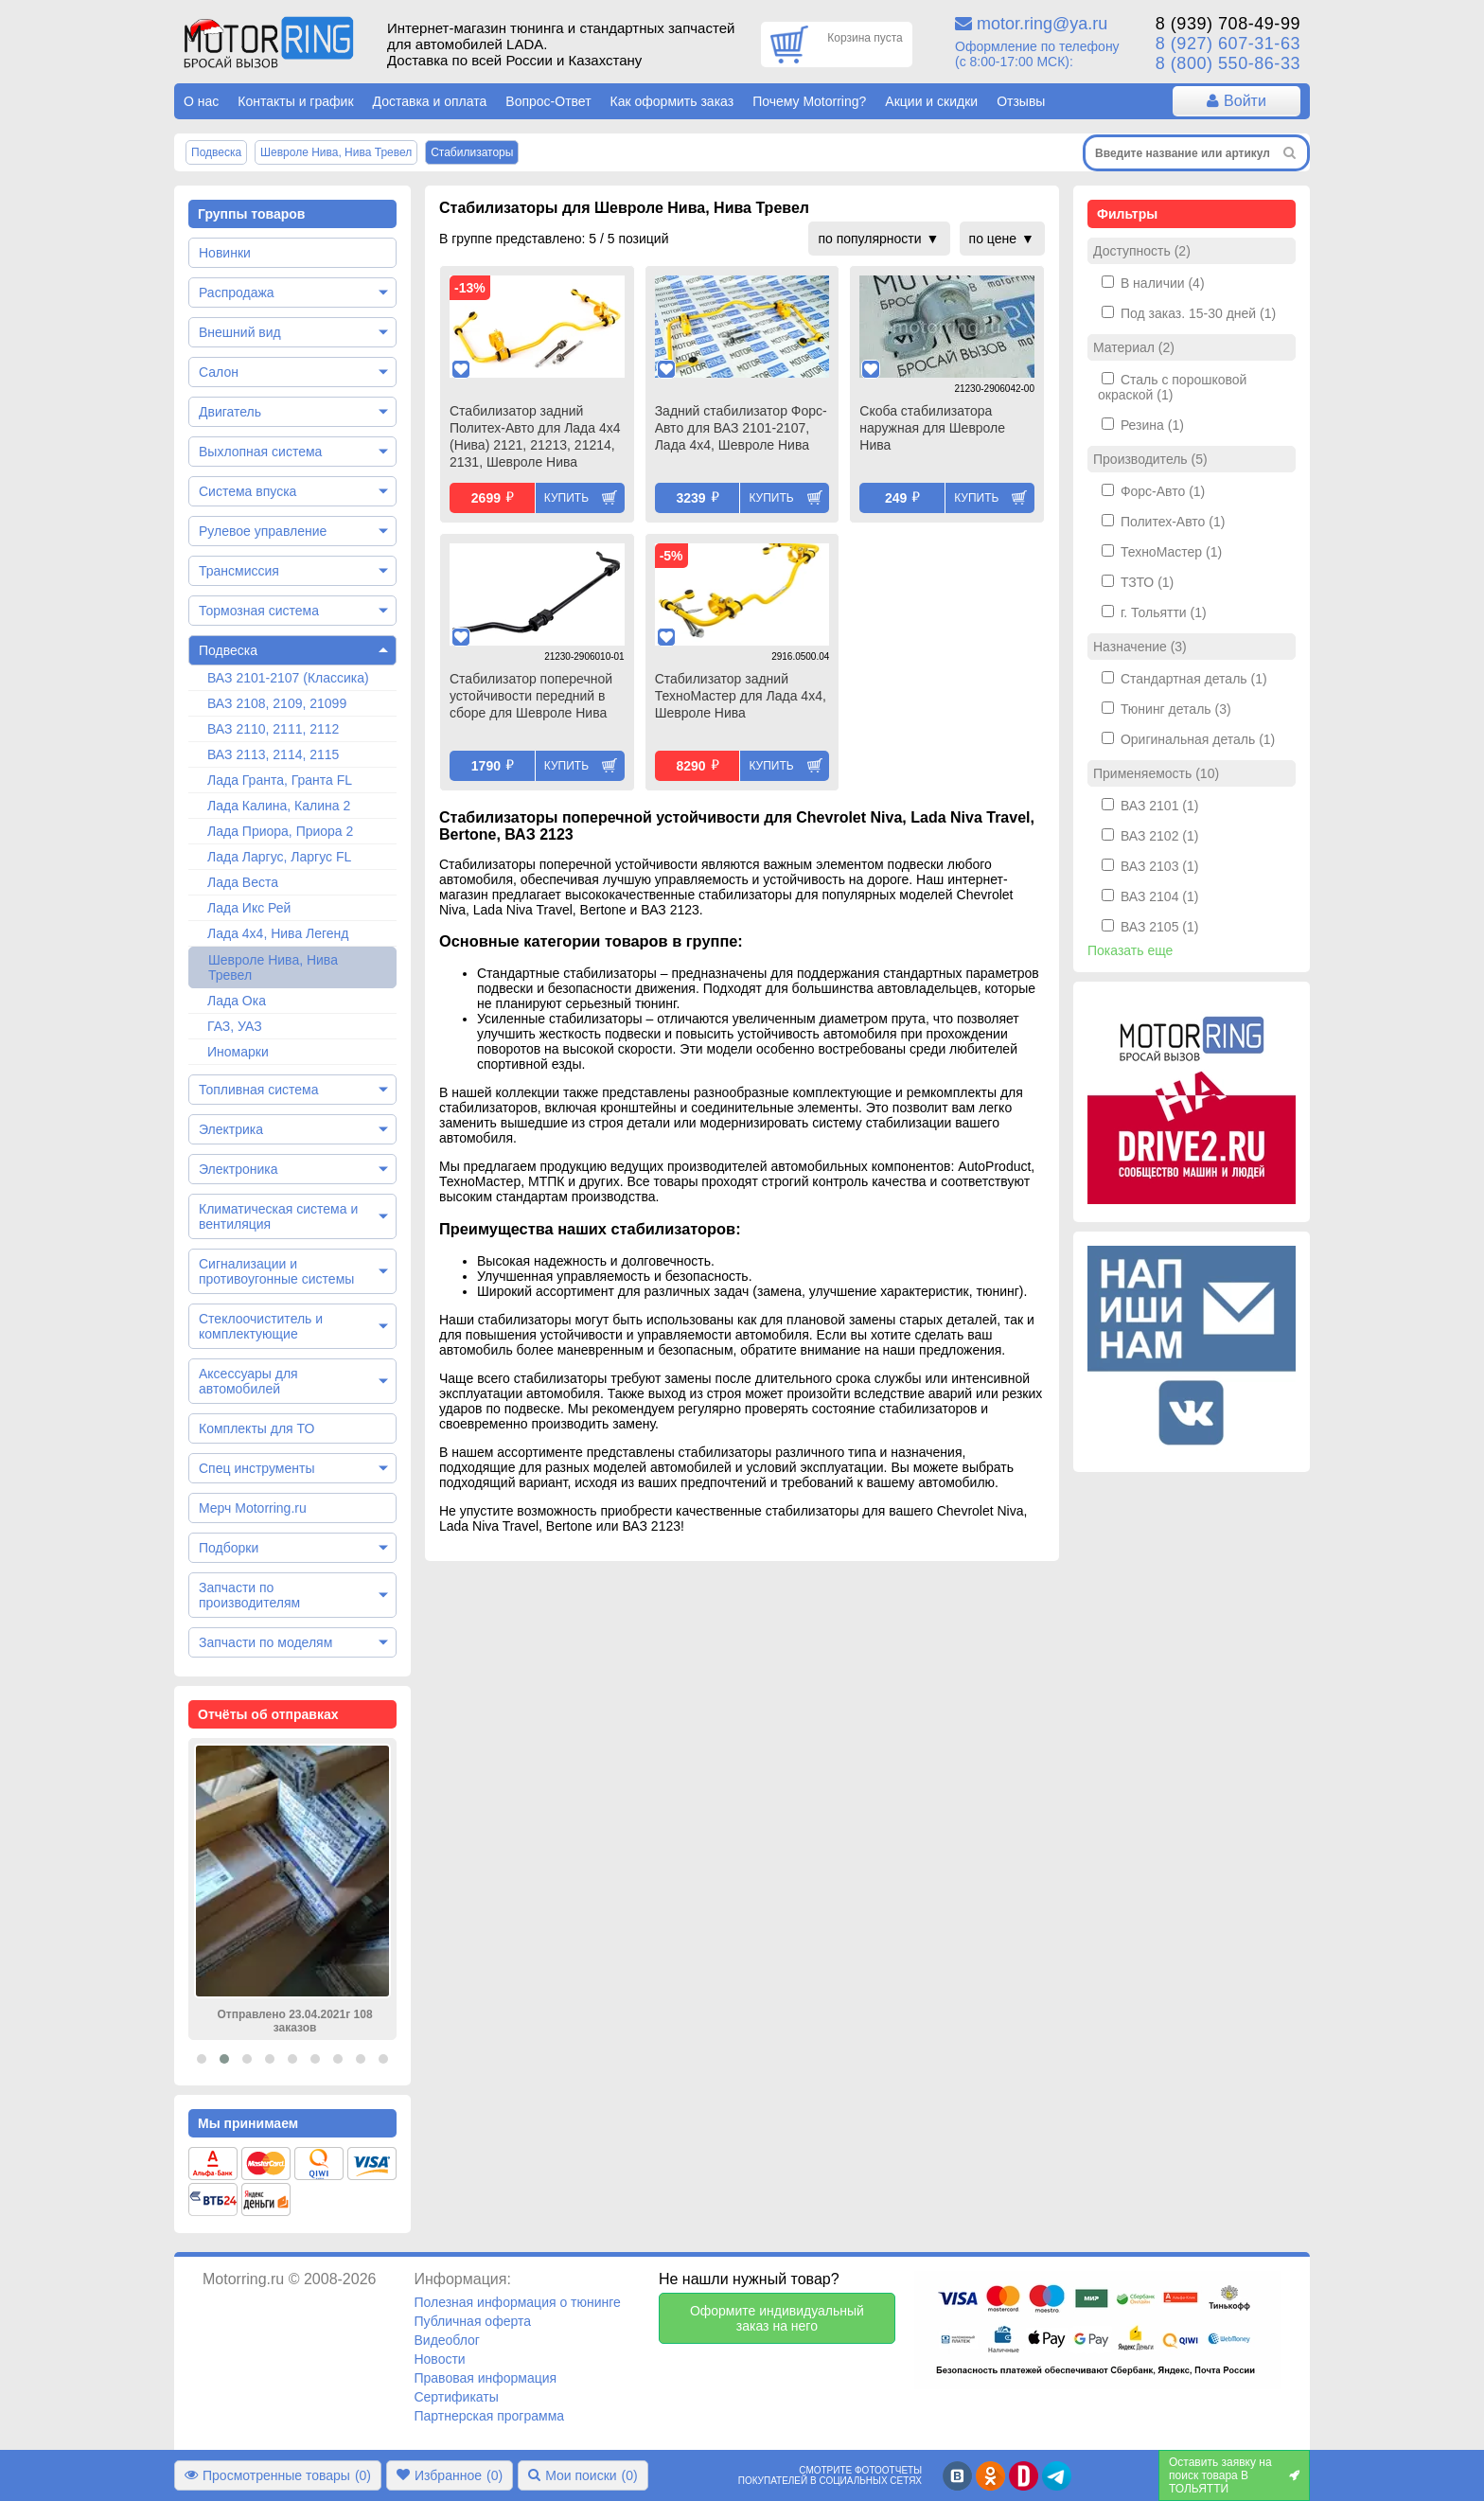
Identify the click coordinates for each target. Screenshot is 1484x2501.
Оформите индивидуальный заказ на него (777, 2318)
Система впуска (247, 491)
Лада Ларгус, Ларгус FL (279, 856)
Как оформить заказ (672, 101)
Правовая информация (485, 2378)
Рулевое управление (263, 531)
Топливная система (259, 1089)
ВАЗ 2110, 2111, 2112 (273, 728)
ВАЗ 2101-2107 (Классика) (288, 677)
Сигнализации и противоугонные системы (276, 1271)
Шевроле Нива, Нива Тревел (273, 967)
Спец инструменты (256, 1468)
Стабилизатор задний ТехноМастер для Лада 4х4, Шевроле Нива (740, 695)
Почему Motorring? (809, 101)
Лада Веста (242, 882)
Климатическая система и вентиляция (278, 1216)
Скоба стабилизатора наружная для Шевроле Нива (932, 427)
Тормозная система (259, 610)
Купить (566, 498)
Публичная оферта (472, 2321)
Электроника (238, 1169)
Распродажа (236, 292)
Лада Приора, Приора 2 (280, 831)
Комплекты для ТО (256, 1428)
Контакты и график (295, 101)
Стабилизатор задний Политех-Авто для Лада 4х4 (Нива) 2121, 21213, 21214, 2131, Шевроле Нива (535, 436)
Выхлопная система (260, 451)
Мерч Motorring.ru (253, 1508)
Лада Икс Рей (249, 907)
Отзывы (1021, 101)
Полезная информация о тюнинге (517, 2302)
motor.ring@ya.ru (1042, 23)
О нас (201, 101)
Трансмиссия (239, 570)
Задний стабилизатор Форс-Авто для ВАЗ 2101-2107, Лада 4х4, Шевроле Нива (741, 427)
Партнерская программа (489, 2415)
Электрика (231, 1129)
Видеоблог (447, 2340)
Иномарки (238, 1051)
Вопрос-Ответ (548, 101)
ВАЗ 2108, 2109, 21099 (276, 703)
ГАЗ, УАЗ (234, 1026)
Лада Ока (236, 1000)
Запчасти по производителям (249, 1595)
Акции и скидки (931, 101)
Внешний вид (240, 332)
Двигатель (230, 411)
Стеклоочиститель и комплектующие (261, 1326)
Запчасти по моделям (265, 1642)
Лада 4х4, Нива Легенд (278, 933)
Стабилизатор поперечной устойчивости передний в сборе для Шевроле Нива (531, 695)
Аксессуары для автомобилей (248, 1381)
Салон (218, 372)
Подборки (228, 1547)
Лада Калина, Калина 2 (278, 805)
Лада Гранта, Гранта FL (279, 780)
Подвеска (228, 650)
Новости (439, 2359)
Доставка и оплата (430, 101)
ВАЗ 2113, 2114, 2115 (273, 754)
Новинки (225, 252)
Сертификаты (456, 2396)
